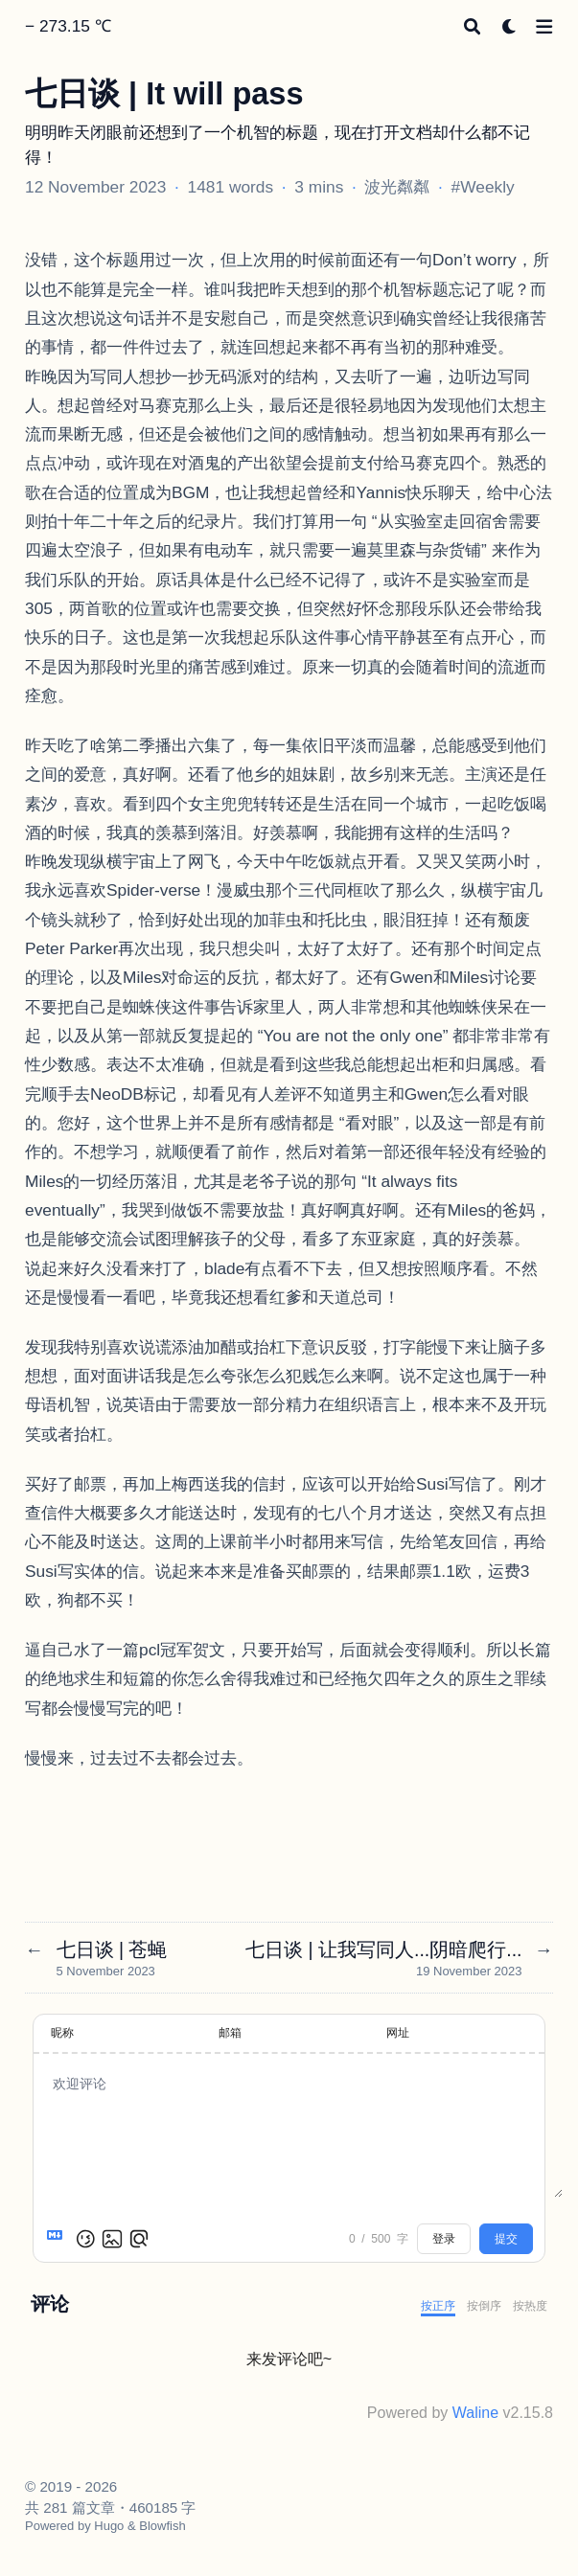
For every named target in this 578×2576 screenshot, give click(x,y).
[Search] (472, 26)
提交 (506, 2238)
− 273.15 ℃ (68, 25)
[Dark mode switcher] (509, 26)
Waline (475, 2413)
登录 (443, 2238)
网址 (397, 2033)
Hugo (109, 2526)
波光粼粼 (396, 186)
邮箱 (230, 2033)
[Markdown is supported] (58, 2238)
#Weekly (483, 186)
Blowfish (162, 2526)
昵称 (62, 2033)
